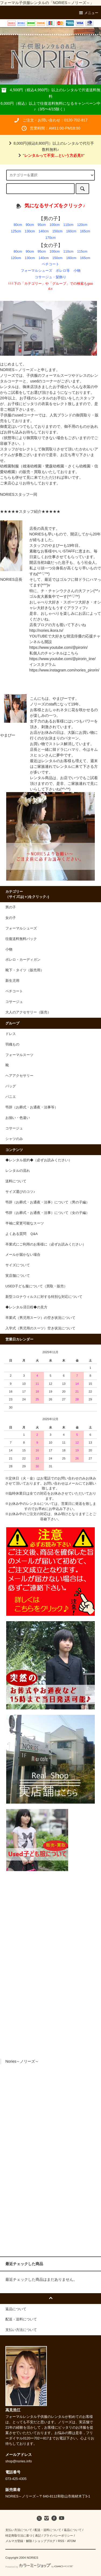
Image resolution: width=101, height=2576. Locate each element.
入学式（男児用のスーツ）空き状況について (40, 1328)
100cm (55, 225)
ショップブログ (44, 2541)
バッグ (10, 1086)
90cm (30, 225)
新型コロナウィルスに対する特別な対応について (43, 1297)
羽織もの (12, 1044)
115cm (82, 251)
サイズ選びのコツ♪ (20, 1192)
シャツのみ (14, 1139)
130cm (30, 231)
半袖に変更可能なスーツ (24, 1223)
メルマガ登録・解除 (18, 2541)
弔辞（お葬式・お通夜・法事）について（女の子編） (47, 1213)
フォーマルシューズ (36, 271)
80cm (18, 225)
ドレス (10, 1034)
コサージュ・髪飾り (50, 277)
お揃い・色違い (17, 1118)
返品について (73, 2529)
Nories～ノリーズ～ (22, 2061)
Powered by (39, 2566)
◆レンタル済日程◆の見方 (26, 1307)
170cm (51, 238)
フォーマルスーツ (19, 1055)
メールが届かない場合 (22, 1255)
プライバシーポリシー (58, 2535)
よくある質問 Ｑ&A (21, 1234)
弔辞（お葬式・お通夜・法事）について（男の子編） (47, 1202)
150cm (57, 231)
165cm (85, 231)
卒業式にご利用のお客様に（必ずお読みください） (45, 1244)
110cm (68, 225)
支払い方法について (18, 2529)
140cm (44, 231)
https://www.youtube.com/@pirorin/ (58, 647)
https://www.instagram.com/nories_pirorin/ (64, 670)
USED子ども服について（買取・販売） (36, 1286)
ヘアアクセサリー (19, 1076)
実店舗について (17, 1276)
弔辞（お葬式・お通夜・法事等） (31, 1107)
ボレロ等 (63, 271)
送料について (15, 1181)
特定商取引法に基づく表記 (23, 2535)
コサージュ (14, 1128)
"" (50, 155)
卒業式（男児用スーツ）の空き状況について (40, 1318)
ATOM (71, 2541)
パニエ (10, 1097)
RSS (61, 2541)
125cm (16, 231)
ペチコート (50, 264)
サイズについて (17, 1265)
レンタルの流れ (17, 1171)
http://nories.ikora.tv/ (46, 630)
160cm (71, 231)
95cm (41, 225)
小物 (77, 271)
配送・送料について (47, 2529)
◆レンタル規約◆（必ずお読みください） (38, 1160)
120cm (82, 225)
